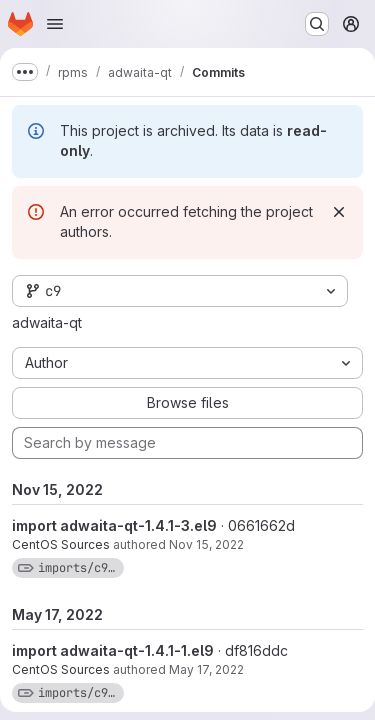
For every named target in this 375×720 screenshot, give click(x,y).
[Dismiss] (339, 212)
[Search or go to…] (317, 24)
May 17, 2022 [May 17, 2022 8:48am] (206, 669)
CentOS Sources (61, 544)
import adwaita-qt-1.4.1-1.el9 (113, 650)
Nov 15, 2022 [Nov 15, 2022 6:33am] (206, 544)
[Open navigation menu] (55, 24)
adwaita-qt (47, 322)
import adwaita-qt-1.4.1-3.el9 (114, 525)
